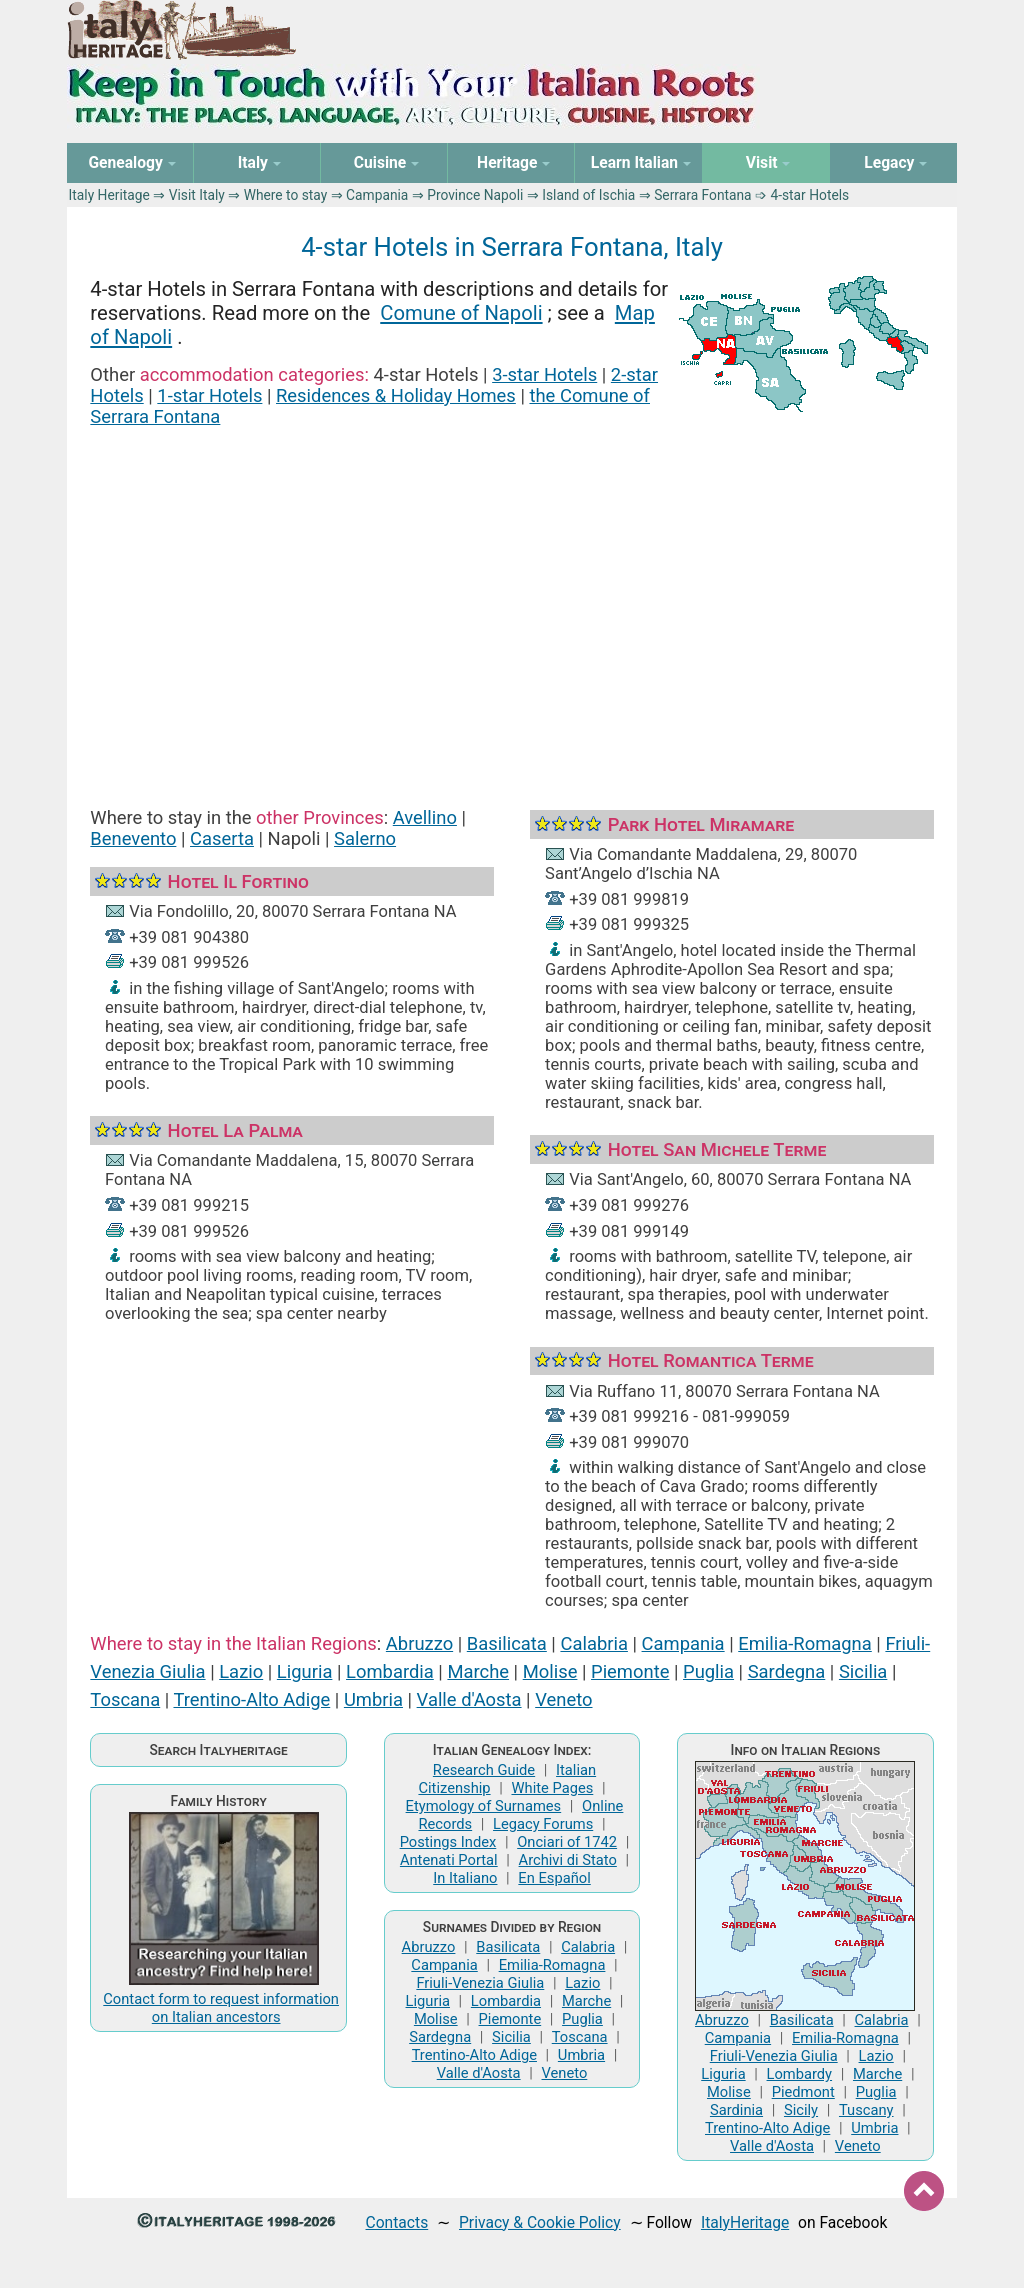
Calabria (593, 1643)
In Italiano (465, 1878)
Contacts (397, 2222)
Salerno (365, 838)
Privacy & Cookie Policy (540, 2222)
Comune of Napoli (461, 313)
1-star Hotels (209, 395)
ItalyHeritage (745, 2222)
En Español (554, 1878)
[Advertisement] (512, 594)
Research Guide (484, 1770)
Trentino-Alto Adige (251, 1699)
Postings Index (448, 1842)
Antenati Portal (449, 1860)
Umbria (373, 1699)
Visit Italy (197, 195)
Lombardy (800, 2074)
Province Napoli (475, 195)
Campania (377, 195)
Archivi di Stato (568, 1860)
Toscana (125, 1699)
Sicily (801, 2110)
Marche (478, 1671)
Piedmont (803, 2092)
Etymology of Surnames (484, 1806)
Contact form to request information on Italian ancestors (221, 2008)
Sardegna (787, 1671)
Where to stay (286, 195)
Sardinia (736, 2110)
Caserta (222, 838)
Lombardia (390, 1671)
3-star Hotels (544, 374)
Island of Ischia (588, 195)
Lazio (241, 1671)
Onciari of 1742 (567, 1842)
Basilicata (507, 1643)
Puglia (708, 1671)
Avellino (425, 817)
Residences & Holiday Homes (396, 395)
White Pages (552, 1788)
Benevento (133, 838)
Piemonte (630, 1671)
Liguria (305, 1671)
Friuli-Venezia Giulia (480, 1983)
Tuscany (866, 2110)
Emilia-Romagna (805, 1643)
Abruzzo (419, 1643)
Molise (550, 1671)
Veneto (563, 1699)
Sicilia (863, 1671)
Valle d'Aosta (469, 1699)
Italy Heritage (109, 195)
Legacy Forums (543, 1824)
